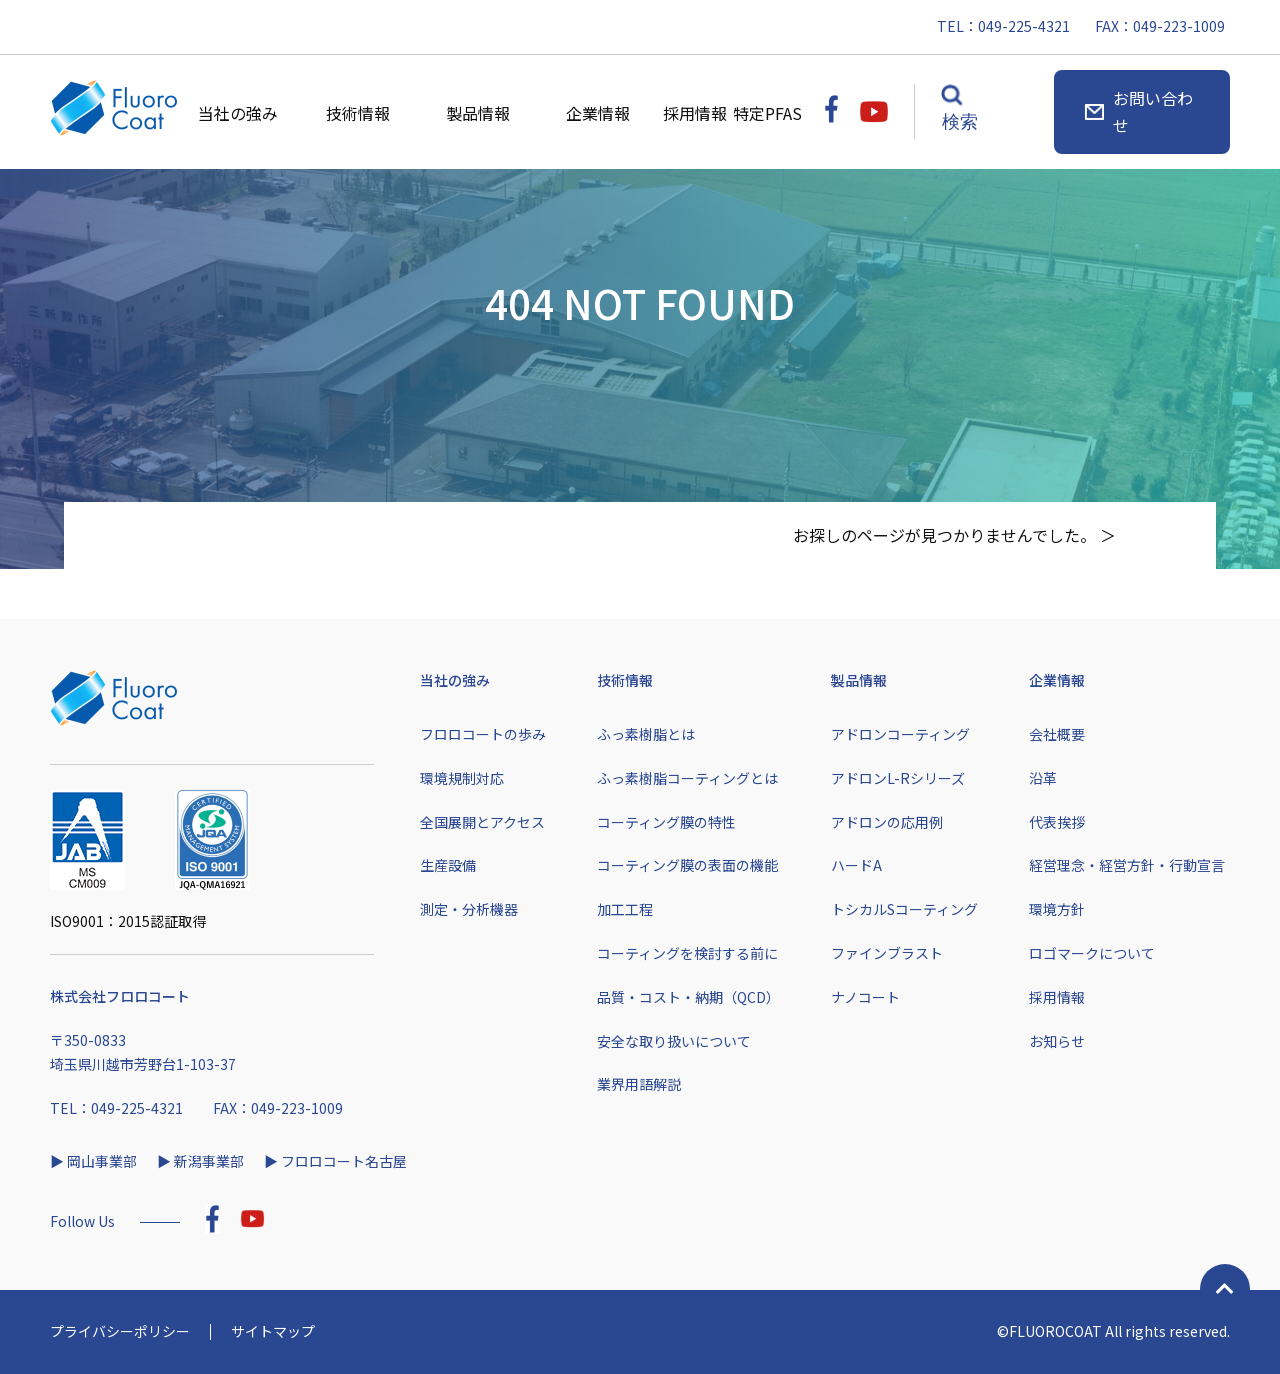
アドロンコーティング (900, 734)
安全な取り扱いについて (674, 1041)
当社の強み (238, 113)
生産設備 (448, 865)
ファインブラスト (887, 953)
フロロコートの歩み (483, 734)
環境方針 (1057, 909)
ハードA (856, 865)
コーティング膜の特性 (666, 822)
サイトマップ (273, 1331)
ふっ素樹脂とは (646, 734)
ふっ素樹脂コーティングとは (687, 778)
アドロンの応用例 (887, 822)
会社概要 (1057, 734)
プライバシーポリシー (120, 1331)
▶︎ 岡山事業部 (93, 1161)
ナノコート (865, 997)
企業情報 (598, 113)
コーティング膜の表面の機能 (687, 865)
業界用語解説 (639, 1084)
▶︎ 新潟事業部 (200, 1161)
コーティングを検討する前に (687, 953)
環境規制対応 (462, 778)
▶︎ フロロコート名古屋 (335, 1161)
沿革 (1043, 778)
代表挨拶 (1057, 822)
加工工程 (625, 909)
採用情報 (697, 113)
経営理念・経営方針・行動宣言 (1127, 865)
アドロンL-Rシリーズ (898, 778)
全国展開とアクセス (482, 822)
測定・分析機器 (469, 909)
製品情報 (478, 113)
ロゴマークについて (1092, 953)
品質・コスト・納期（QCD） (688, 997)
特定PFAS (768, 113)
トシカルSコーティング (904, 909)
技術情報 (358, 113)
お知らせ (1057, 1041)
